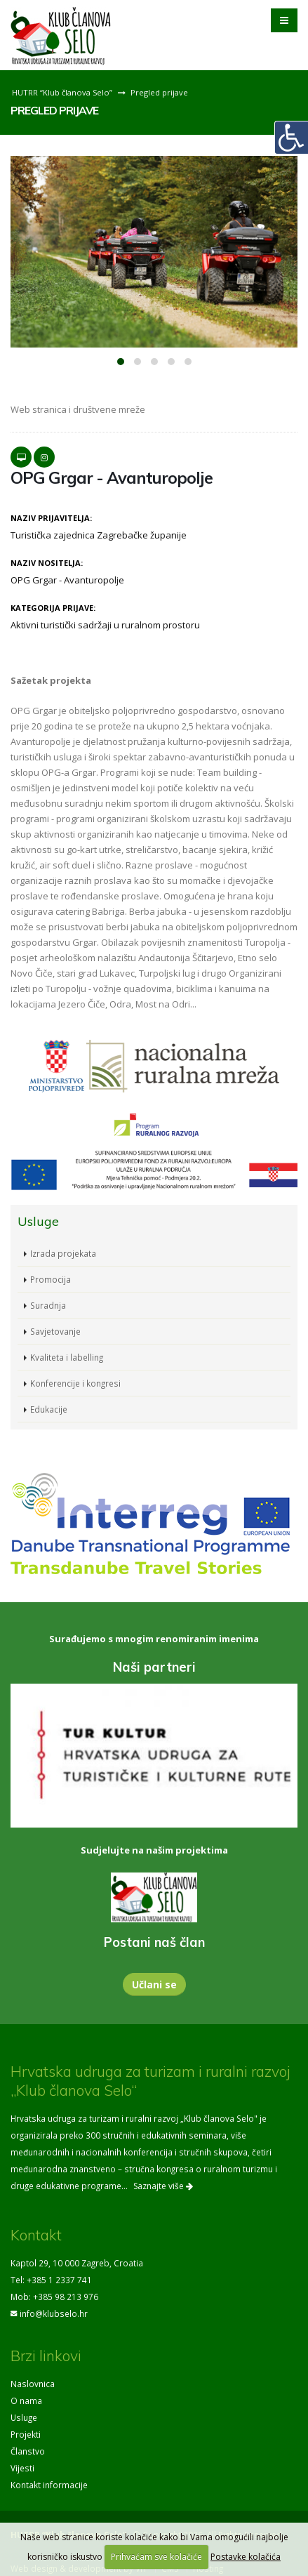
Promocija (50, 1279)
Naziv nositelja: (47, 562)
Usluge (24, 2417)
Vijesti (22, 2467)
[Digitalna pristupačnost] (291, 137)
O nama (26, 2400)
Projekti (26, 2434)
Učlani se (154, 1984)
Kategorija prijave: (53, 607)
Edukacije (48, 1409)
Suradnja (48, 1305)
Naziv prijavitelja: (51, 518)
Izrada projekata (63, 1253)
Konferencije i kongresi (75, 1383)
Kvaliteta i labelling (66, 1357)
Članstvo (28, 2451)
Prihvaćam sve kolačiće (156, 2557)
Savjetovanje (55, 1331)
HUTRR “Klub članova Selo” (62, 92)
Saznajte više (163, 2186)
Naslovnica (33, 2383)
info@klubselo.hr (54, 2313)
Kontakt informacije (49, 2484)
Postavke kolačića (245, 2557)
